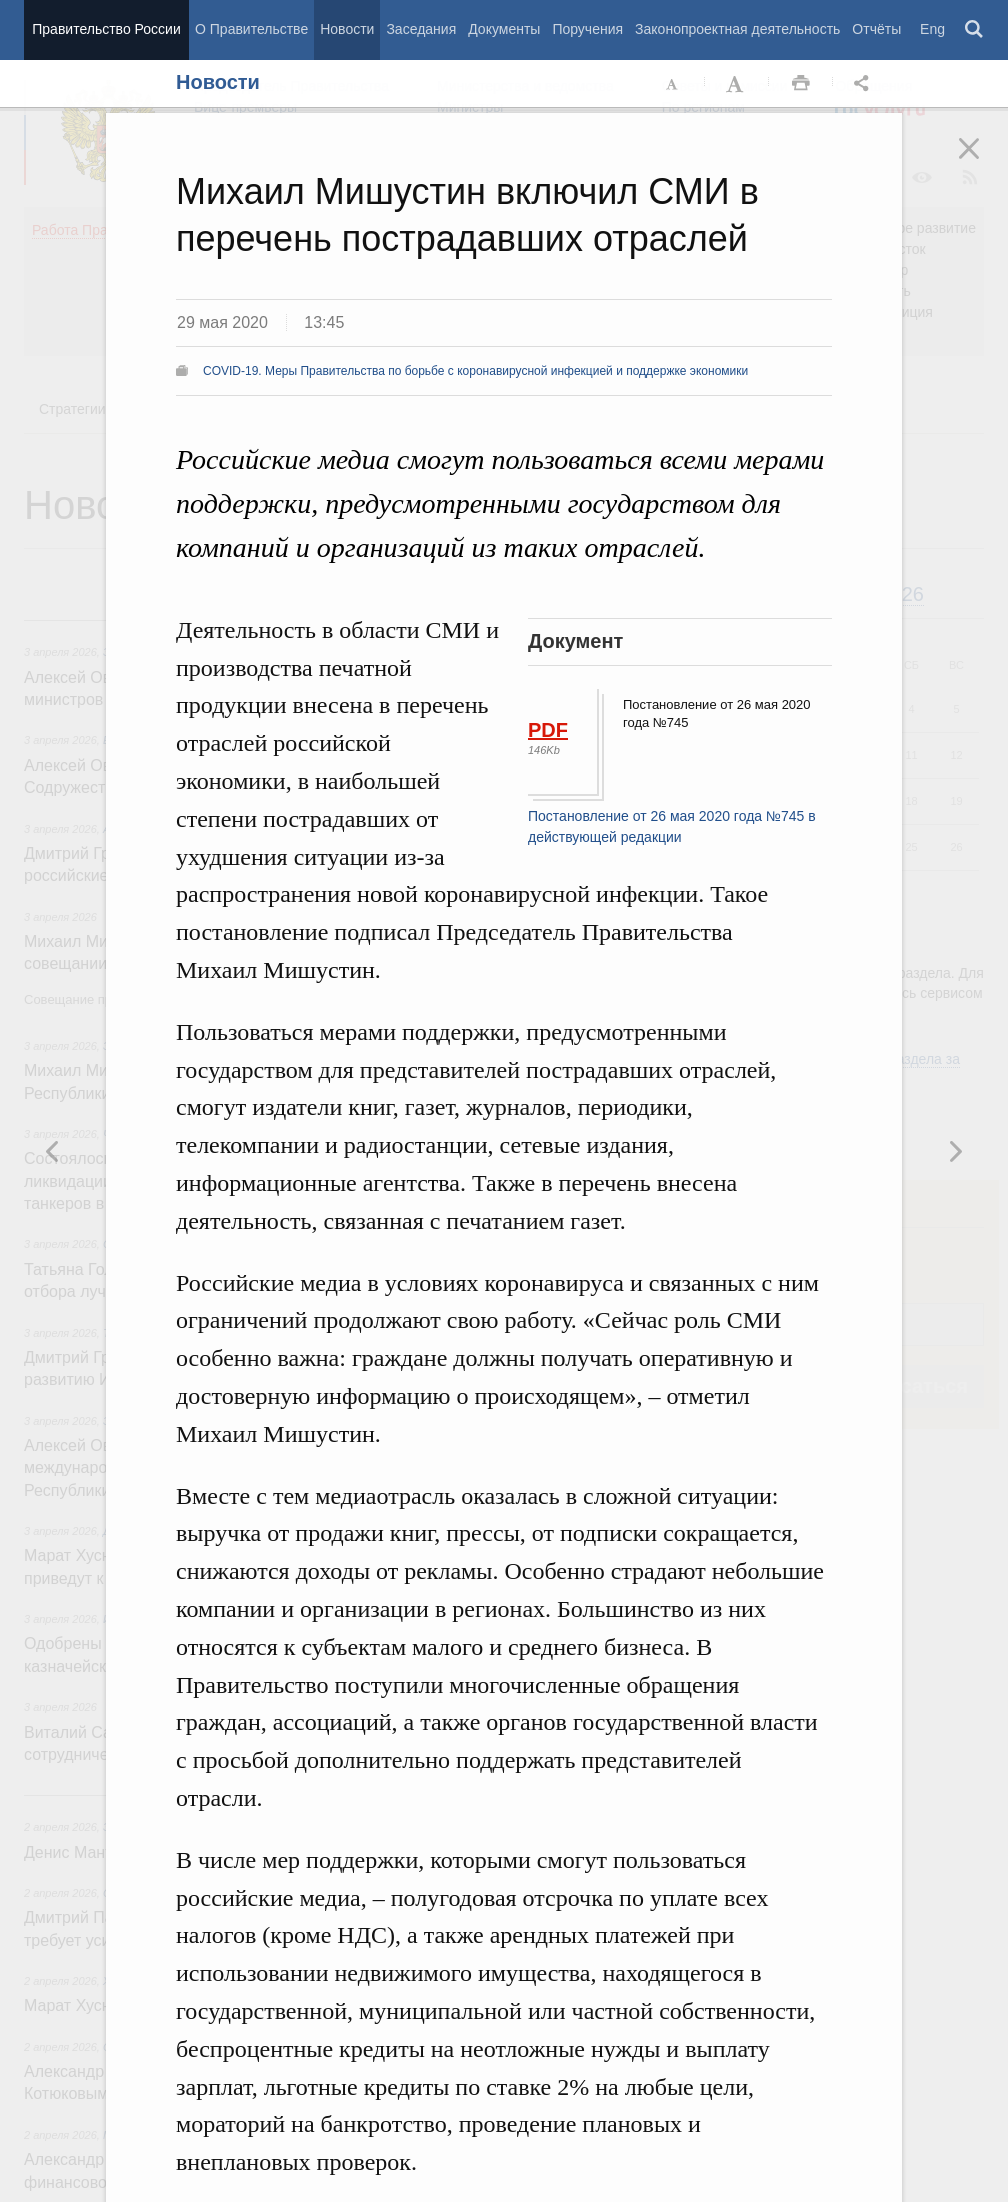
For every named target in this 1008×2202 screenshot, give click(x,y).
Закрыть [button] (983, 162)
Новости (347, 29)
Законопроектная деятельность (737, 29)
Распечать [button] (801, 84)
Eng (932, 29)
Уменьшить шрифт (673, 84)
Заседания (421, 29)
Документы (504, 29)
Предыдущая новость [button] (955, 1151)
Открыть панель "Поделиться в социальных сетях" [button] (865, 84)
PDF (548, 730)
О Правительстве (251, 29)
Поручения (587, 29)
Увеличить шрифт (737, 84)
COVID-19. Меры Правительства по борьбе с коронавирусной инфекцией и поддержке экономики (475, 371)
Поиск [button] (975, 30)
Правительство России (106, 29)
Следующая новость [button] (53, 1151)
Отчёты (876, 29)
